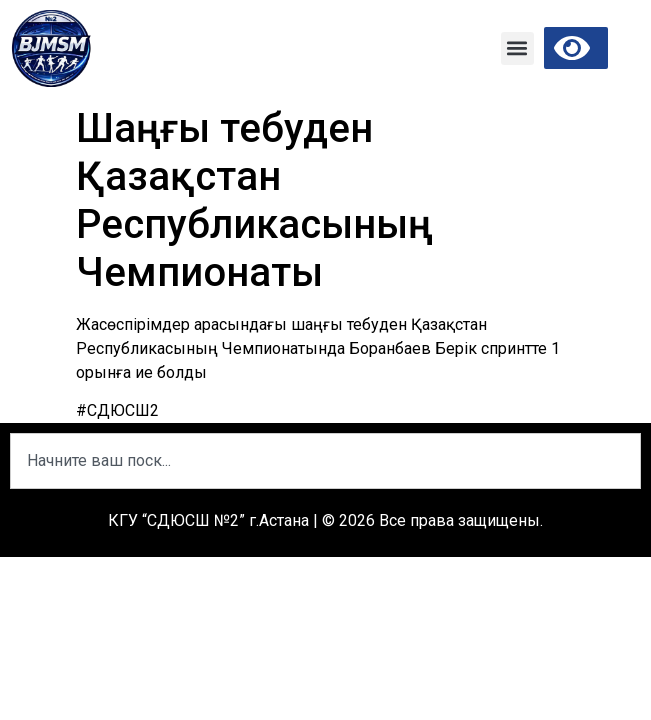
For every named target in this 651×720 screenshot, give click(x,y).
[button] (517, 48)
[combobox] (325, 461)
